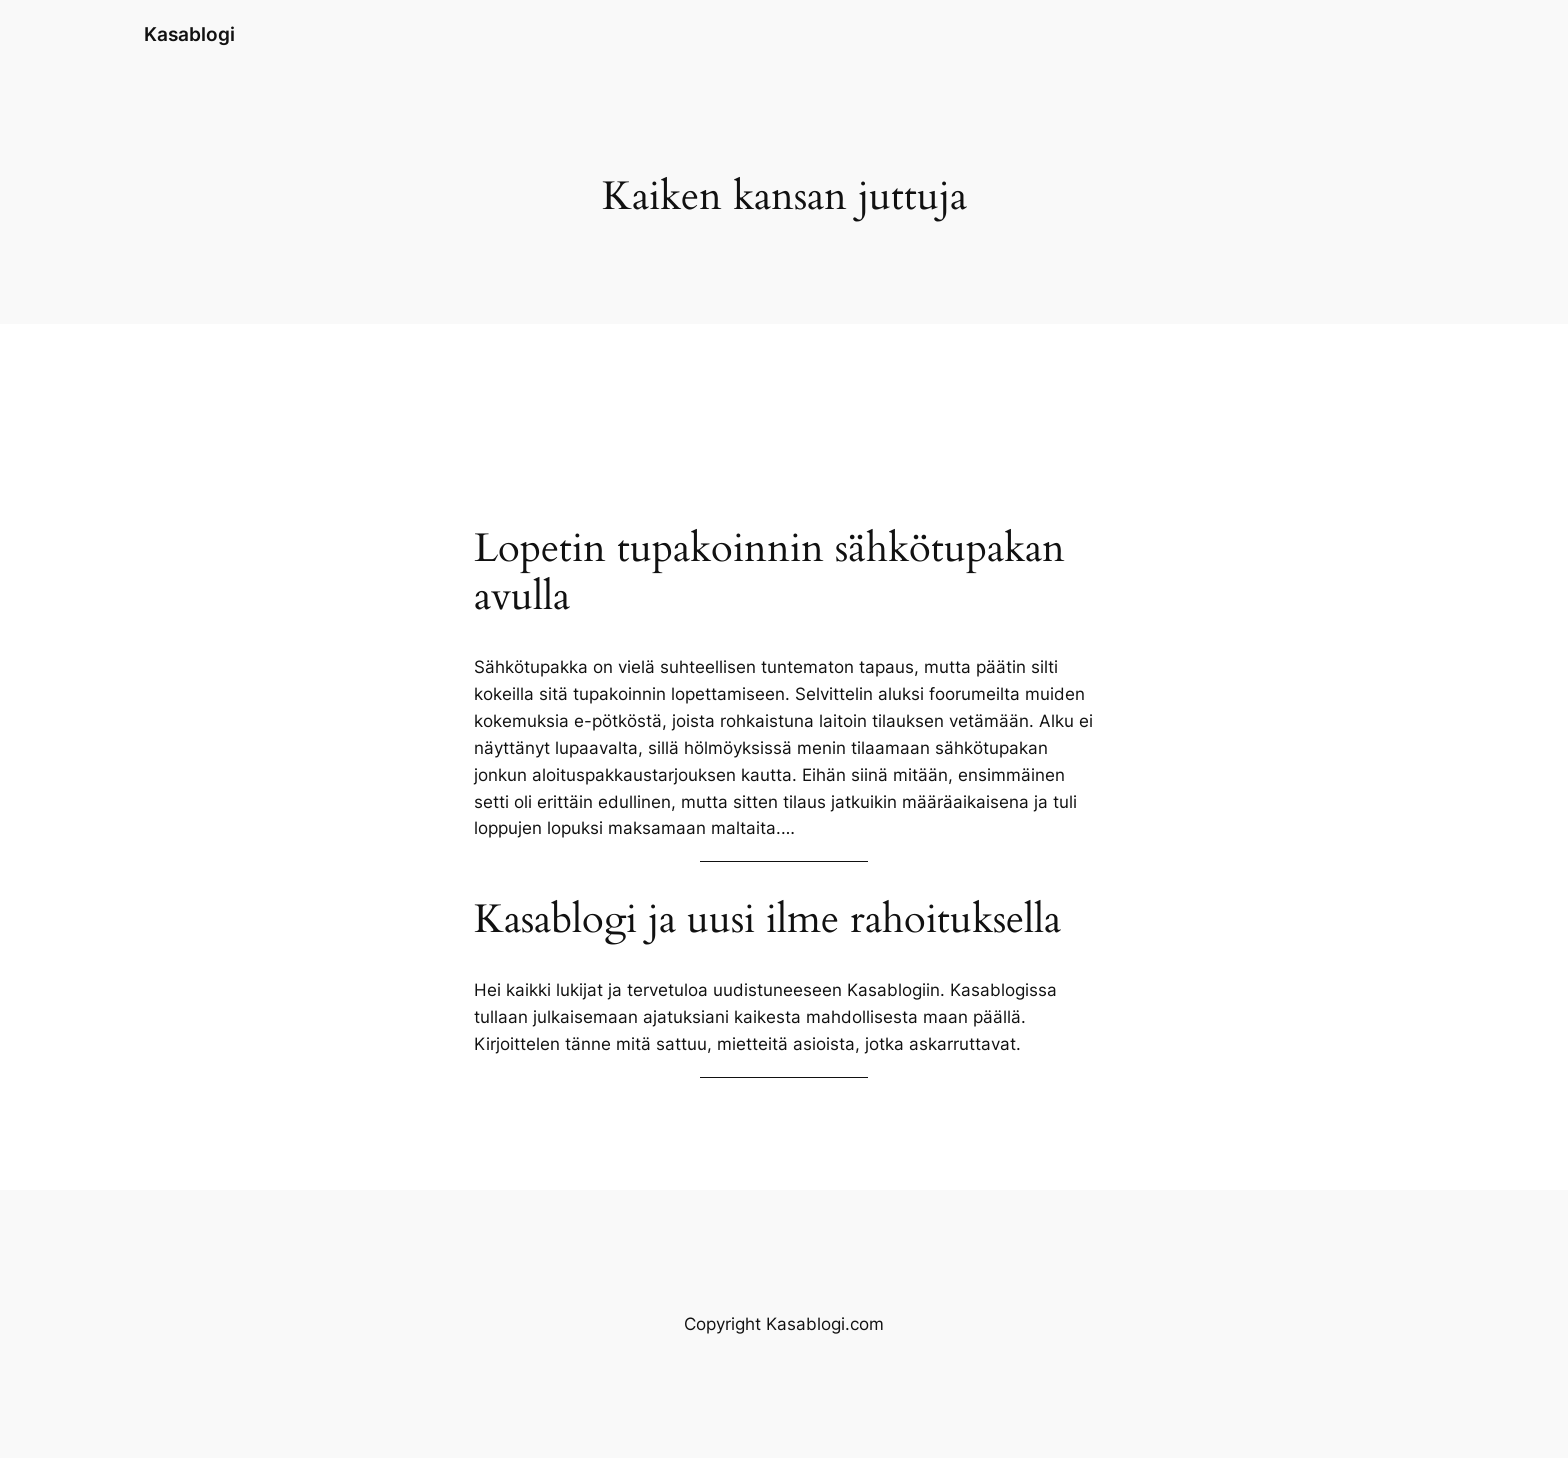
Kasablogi (189, 34)
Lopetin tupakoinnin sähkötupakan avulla (769, 573)
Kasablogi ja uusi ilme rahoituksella (767, 920)
